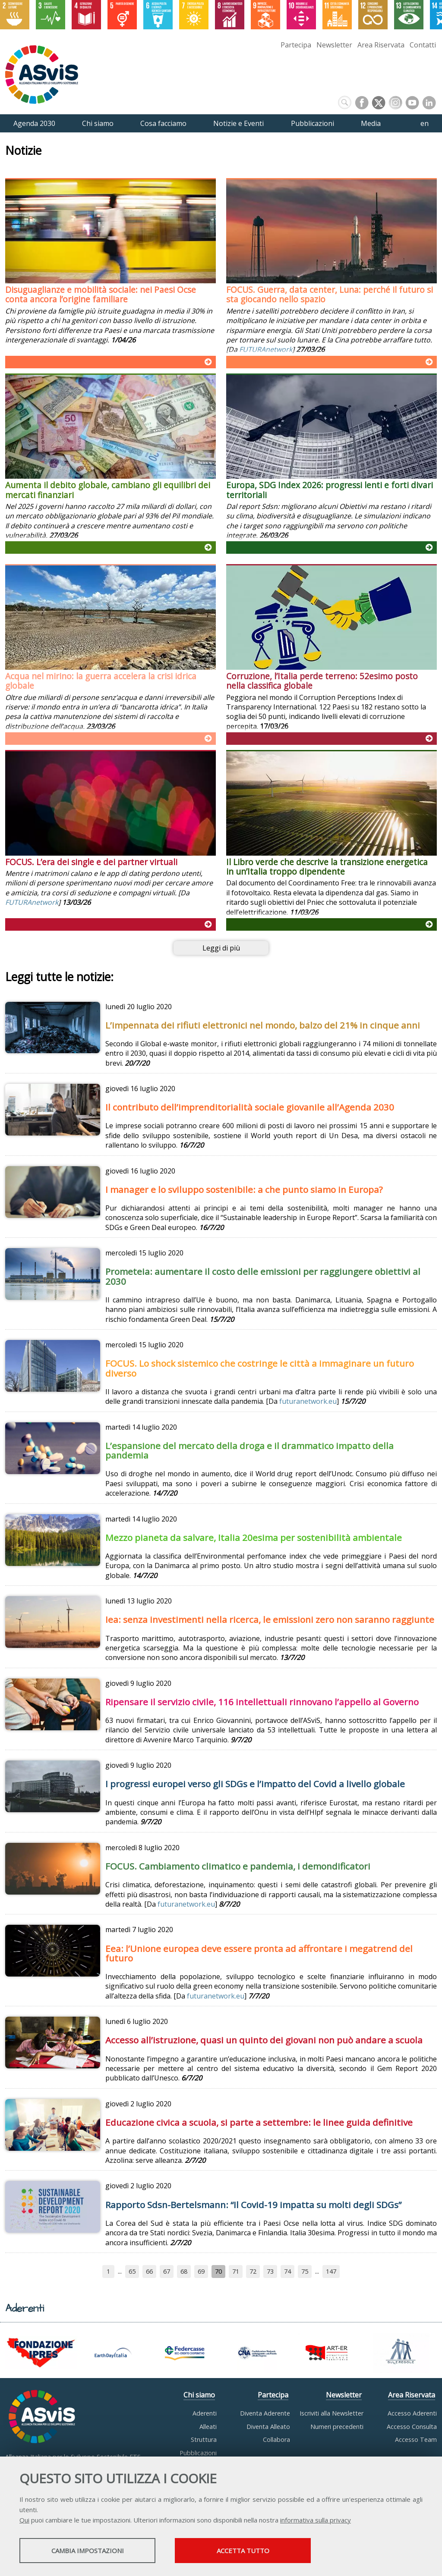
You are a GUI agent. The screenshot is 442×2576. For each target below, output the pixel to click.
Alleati (208, 2426)
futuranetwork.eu (308, 1401)
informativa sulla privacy (315, 2520)
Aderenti (205, 2413)
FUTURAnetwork (265, 350)
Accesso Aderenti (412, 2413)
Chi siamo (199, 2395)
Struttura (204, 2439)
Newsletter (334, 45)
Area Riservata (380, 45)
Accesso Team (416, 2439)
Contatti (423, 45)
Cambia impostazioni (87, 2550)
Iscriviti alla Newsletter (331, 2413)
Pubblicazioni (198, 2453)
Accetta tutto (243, 2550)
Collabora (276, 2439)
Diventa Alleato (268, 2426)
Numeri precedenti (336, 2426)
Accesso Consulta (412, 2426)
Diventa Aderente (265, 2413)
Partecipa (296, 45)
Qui (24, 2520)
